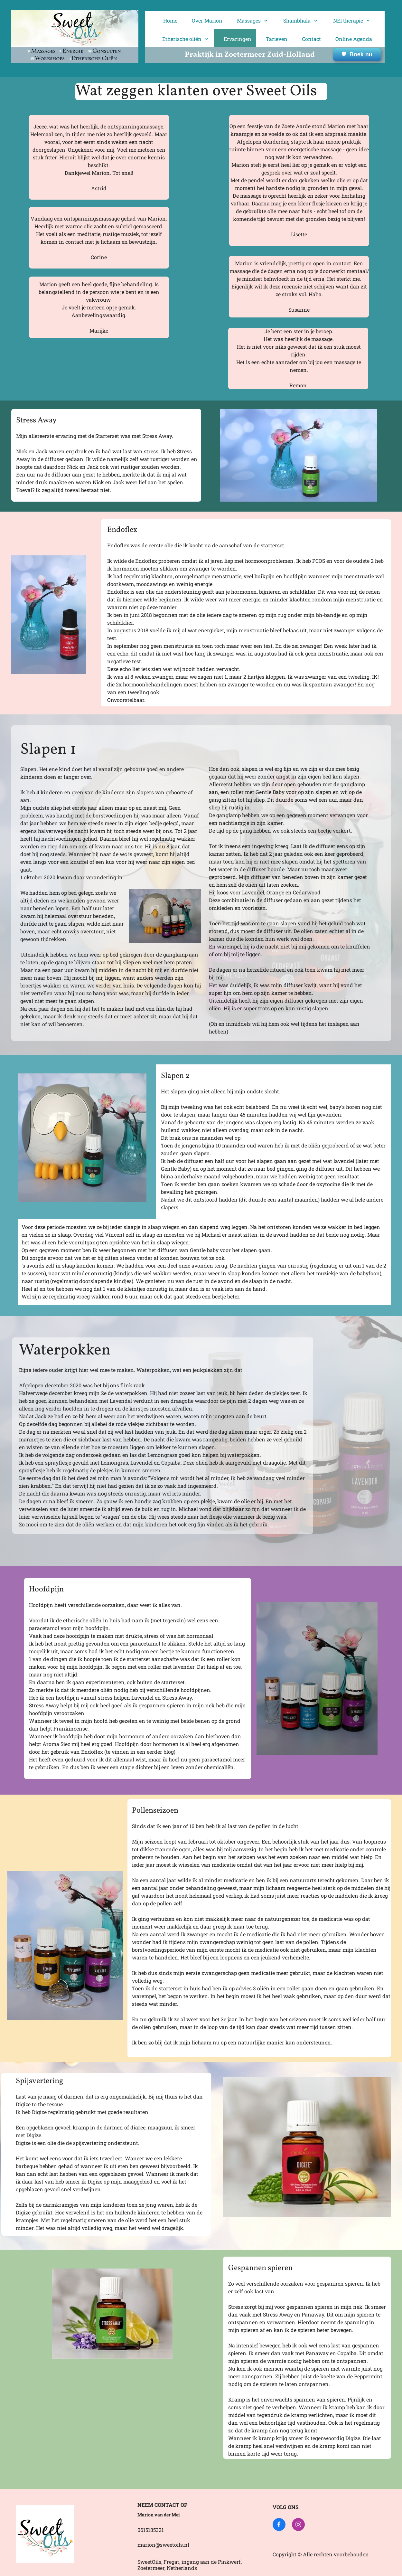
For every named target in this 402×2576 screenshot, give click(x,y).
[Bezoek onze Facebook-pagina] (279, 2524)
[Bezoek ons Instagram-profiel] (298, 2524)
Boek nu (357, 54)
